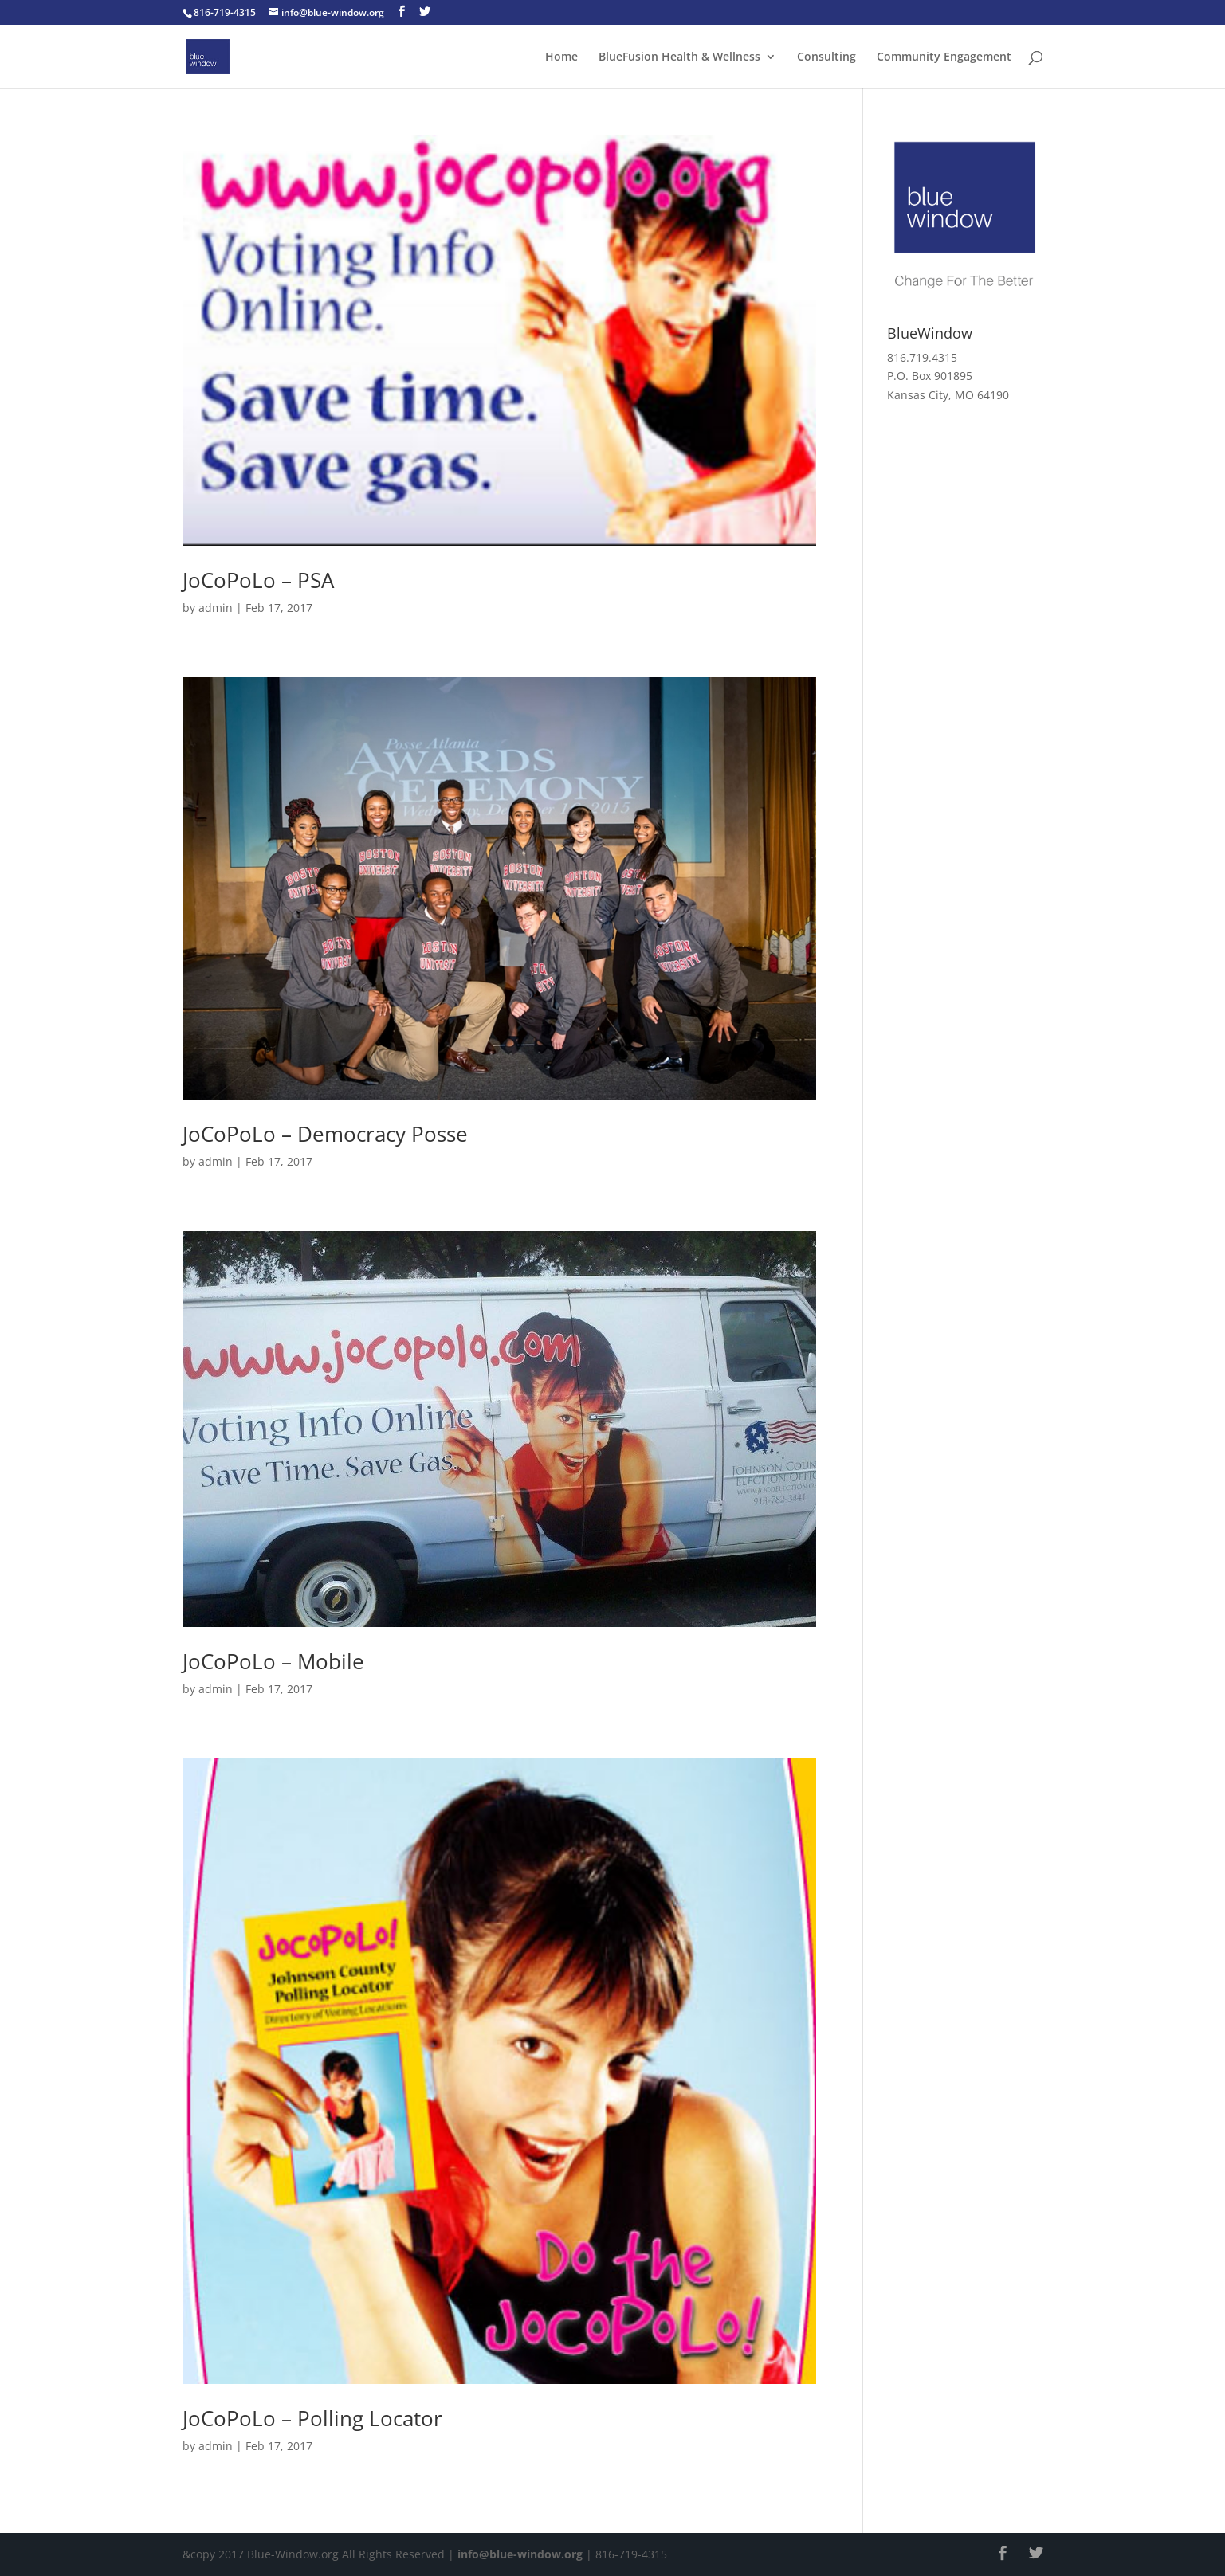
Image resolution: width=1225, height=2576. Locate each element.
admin (215, 607)
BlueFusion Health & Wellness (679, 57)
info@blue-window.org (520, 2554)
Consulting (826, 57)
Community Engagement (944, 57)
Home (561, 57)
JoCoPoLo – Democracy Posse (325, 1133)
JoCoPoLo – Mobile (273, 1661)
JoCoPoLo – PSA (258, 580)
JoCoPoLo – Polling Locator (312, 2418)
